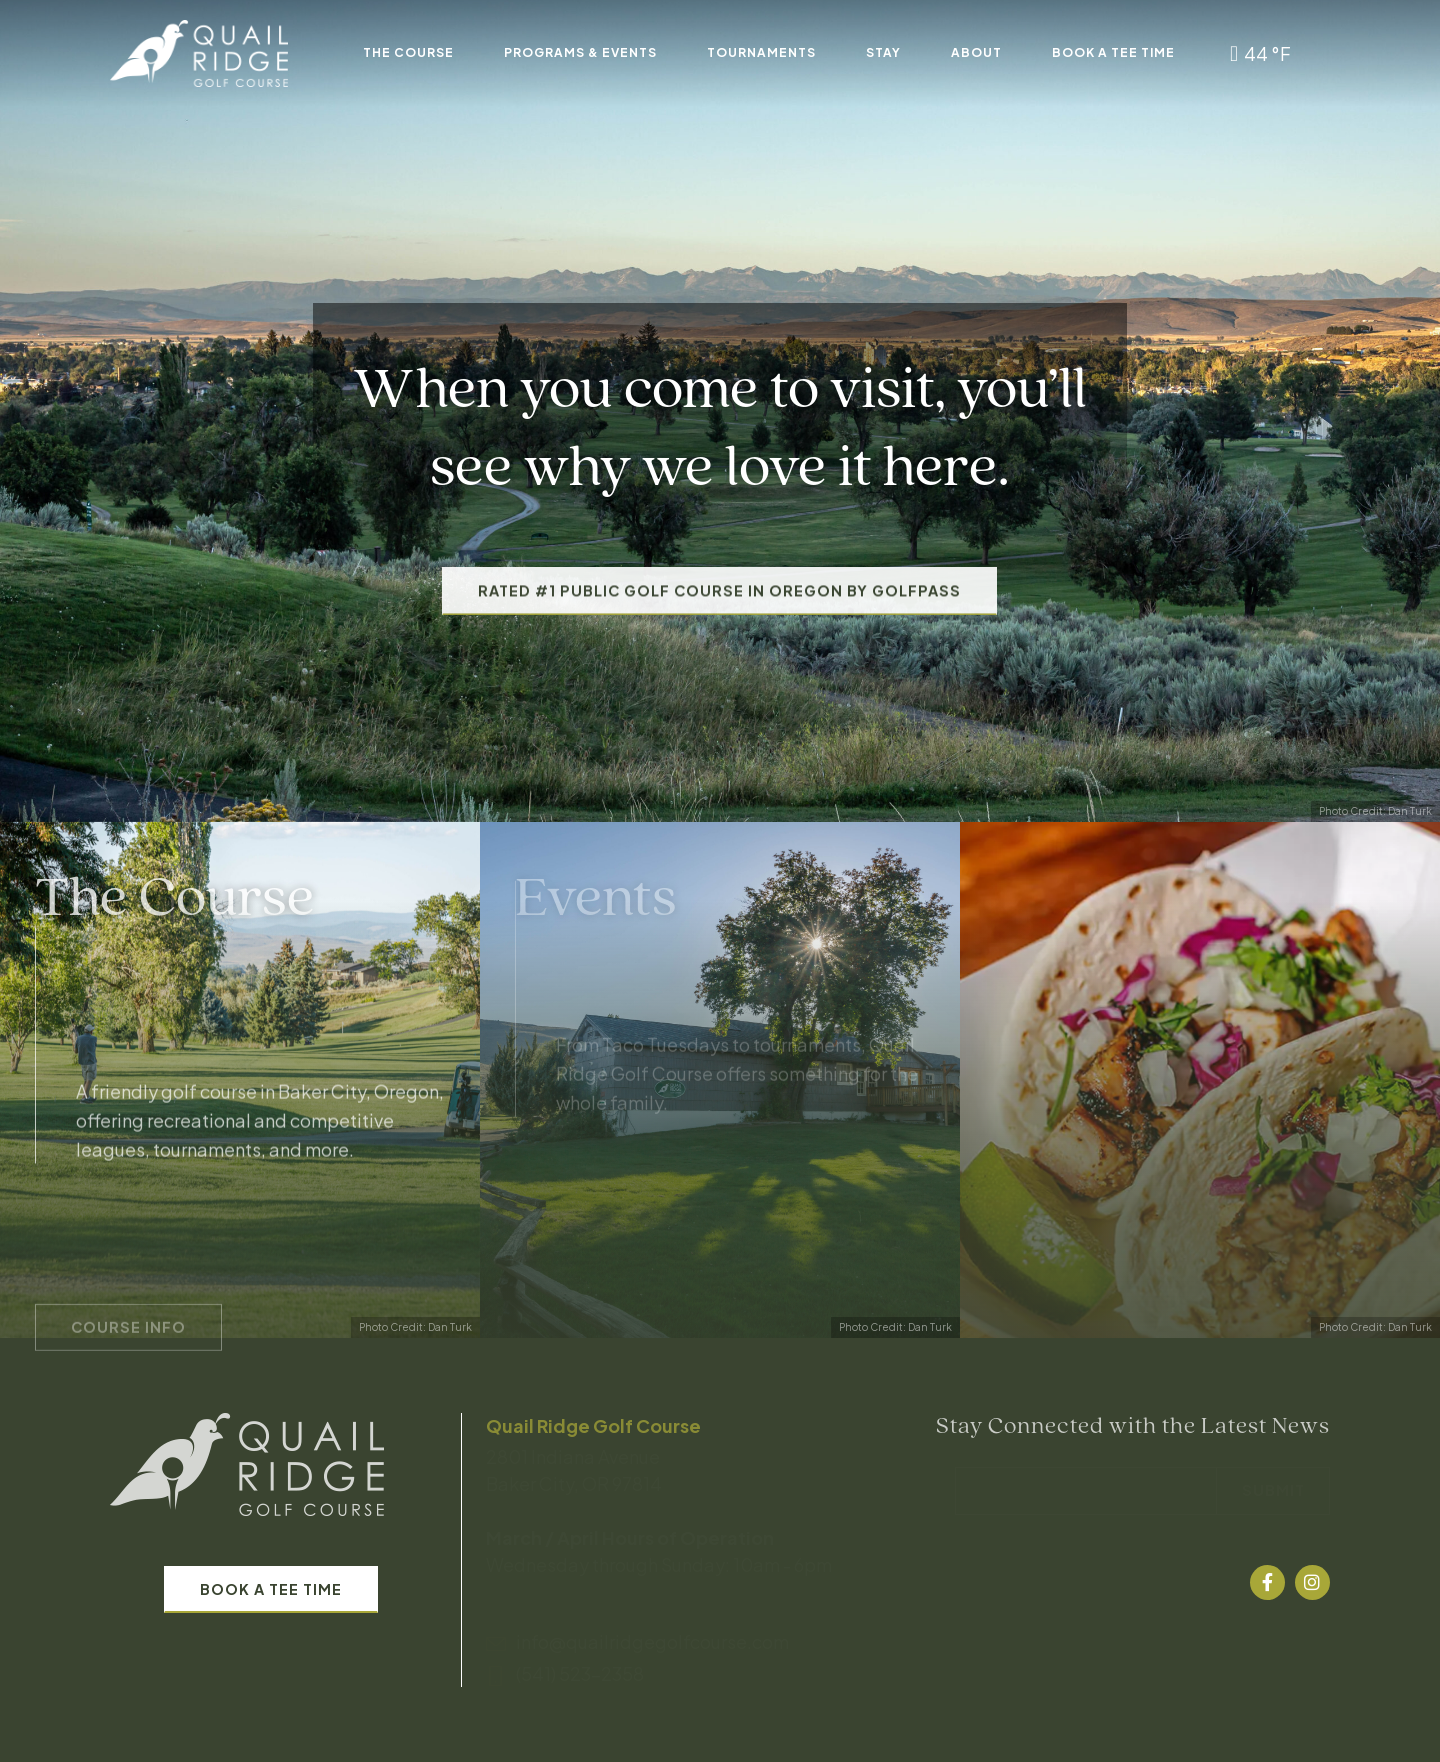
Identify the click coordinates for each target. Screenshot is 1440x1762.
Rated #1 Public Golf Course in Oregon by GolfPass (719, 631)
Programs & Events (580, 52)
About (976, 52)
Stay (883, 52)
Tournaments (761, 52)
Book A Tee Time (1113, 52)
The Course (408, 52)
